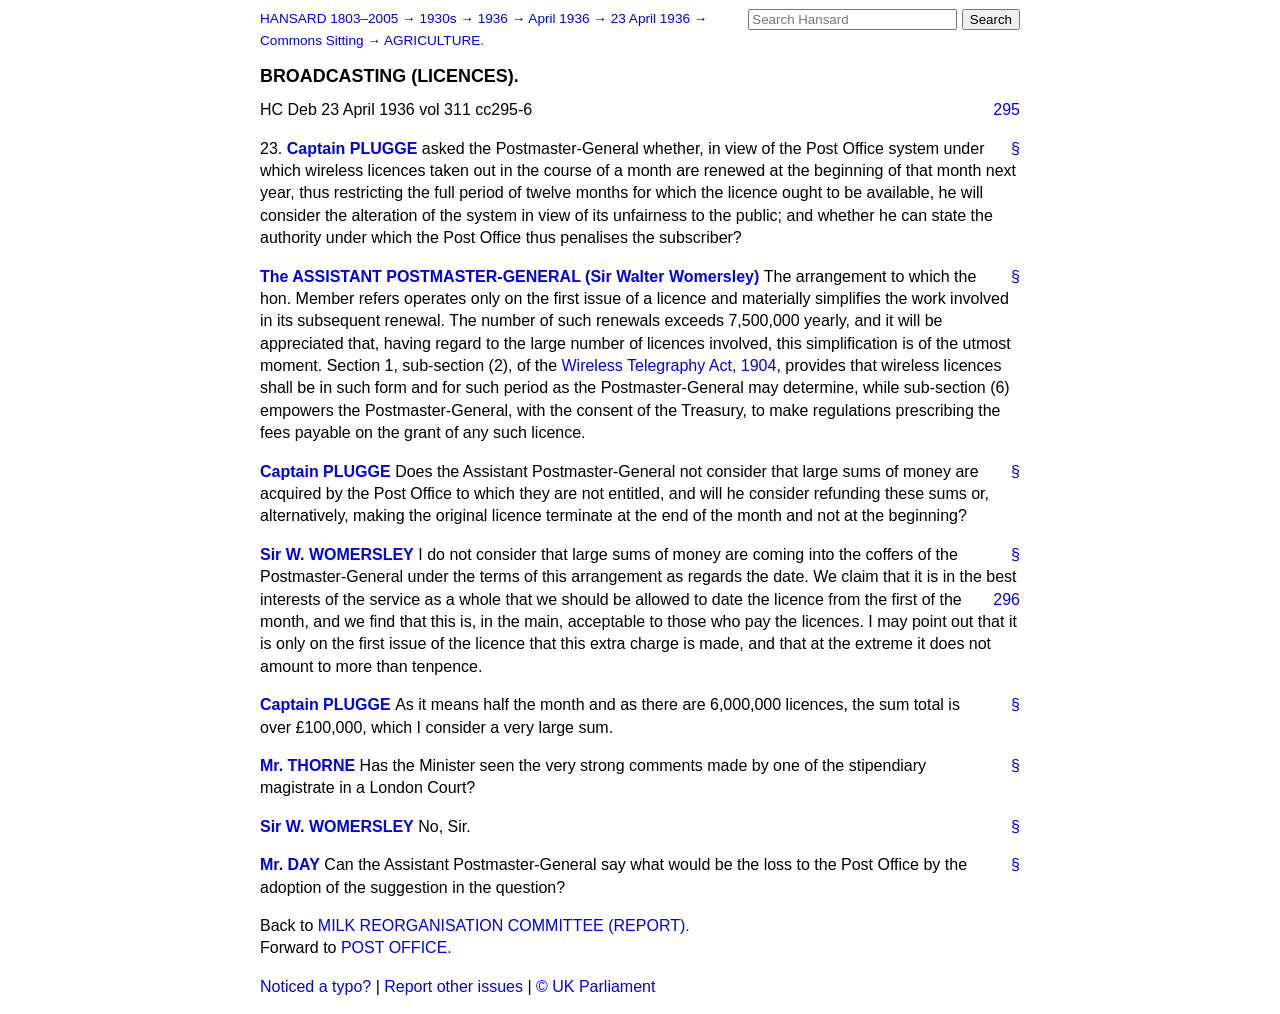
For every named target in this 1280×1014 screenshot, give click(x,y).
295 (1006, 109)
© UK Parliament (595, 986)
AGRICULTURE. (434, 40)
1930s (439, 18)
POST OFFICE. (396, 947)
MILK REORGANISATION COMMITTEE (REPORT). (504, 925)
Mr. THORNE (307, 765)
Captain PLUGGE (352, 148)
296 (1006, 599)
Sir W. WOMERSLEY (337, 554)
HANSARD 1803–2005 (329, 18)
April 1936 (560, 18)
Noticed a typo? (315, 986)
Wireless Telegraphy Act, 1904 (668, 365)
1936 (495, 18)
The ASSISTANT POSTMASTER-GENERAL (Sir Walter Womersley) (509, 276)
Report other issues (453, 986)
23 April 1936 (652, 18)
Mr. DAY (290, 864)
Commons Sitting (313, 40)
